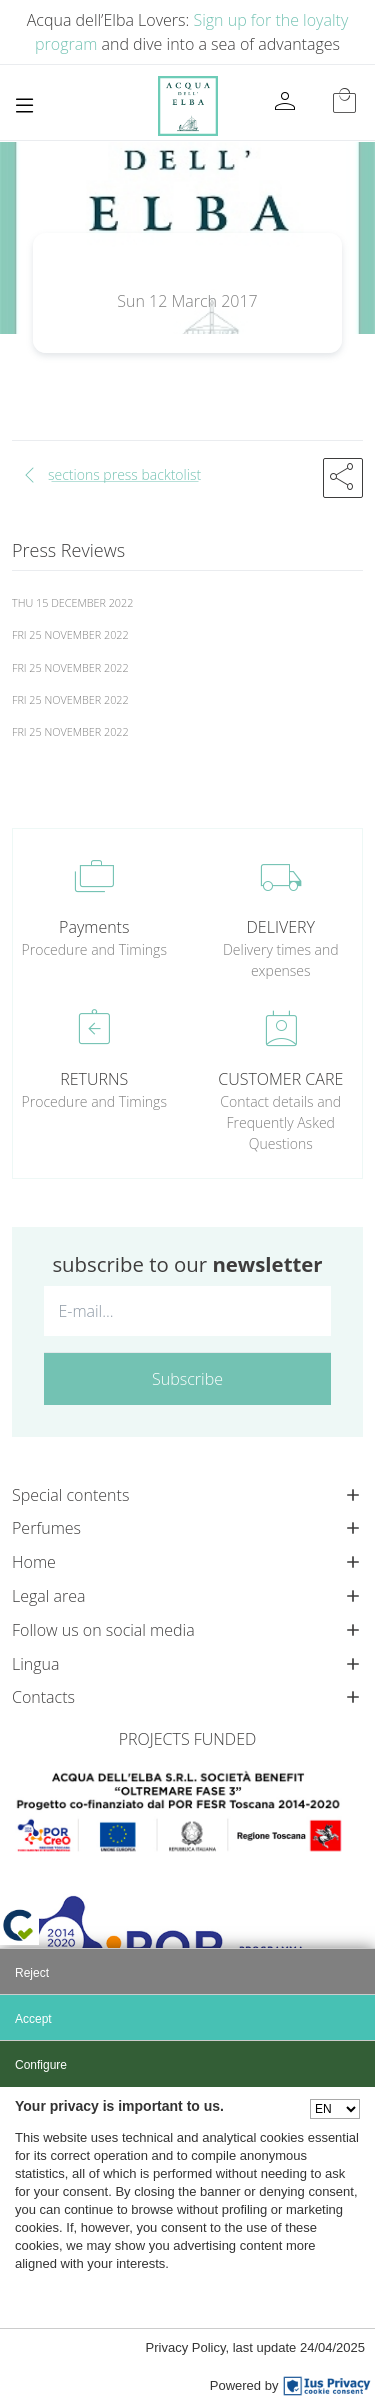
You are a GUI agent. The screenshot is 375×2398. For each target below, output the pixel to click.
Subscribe (187, 1379)
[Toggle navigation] (24, 105)
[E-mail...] (187, 1311)
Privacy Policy (186, 2347)
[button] (343, 478)
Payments (94, 927)
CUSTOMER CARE (280, 1079)
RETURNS (94, 1079)
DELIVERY (281, 927)
